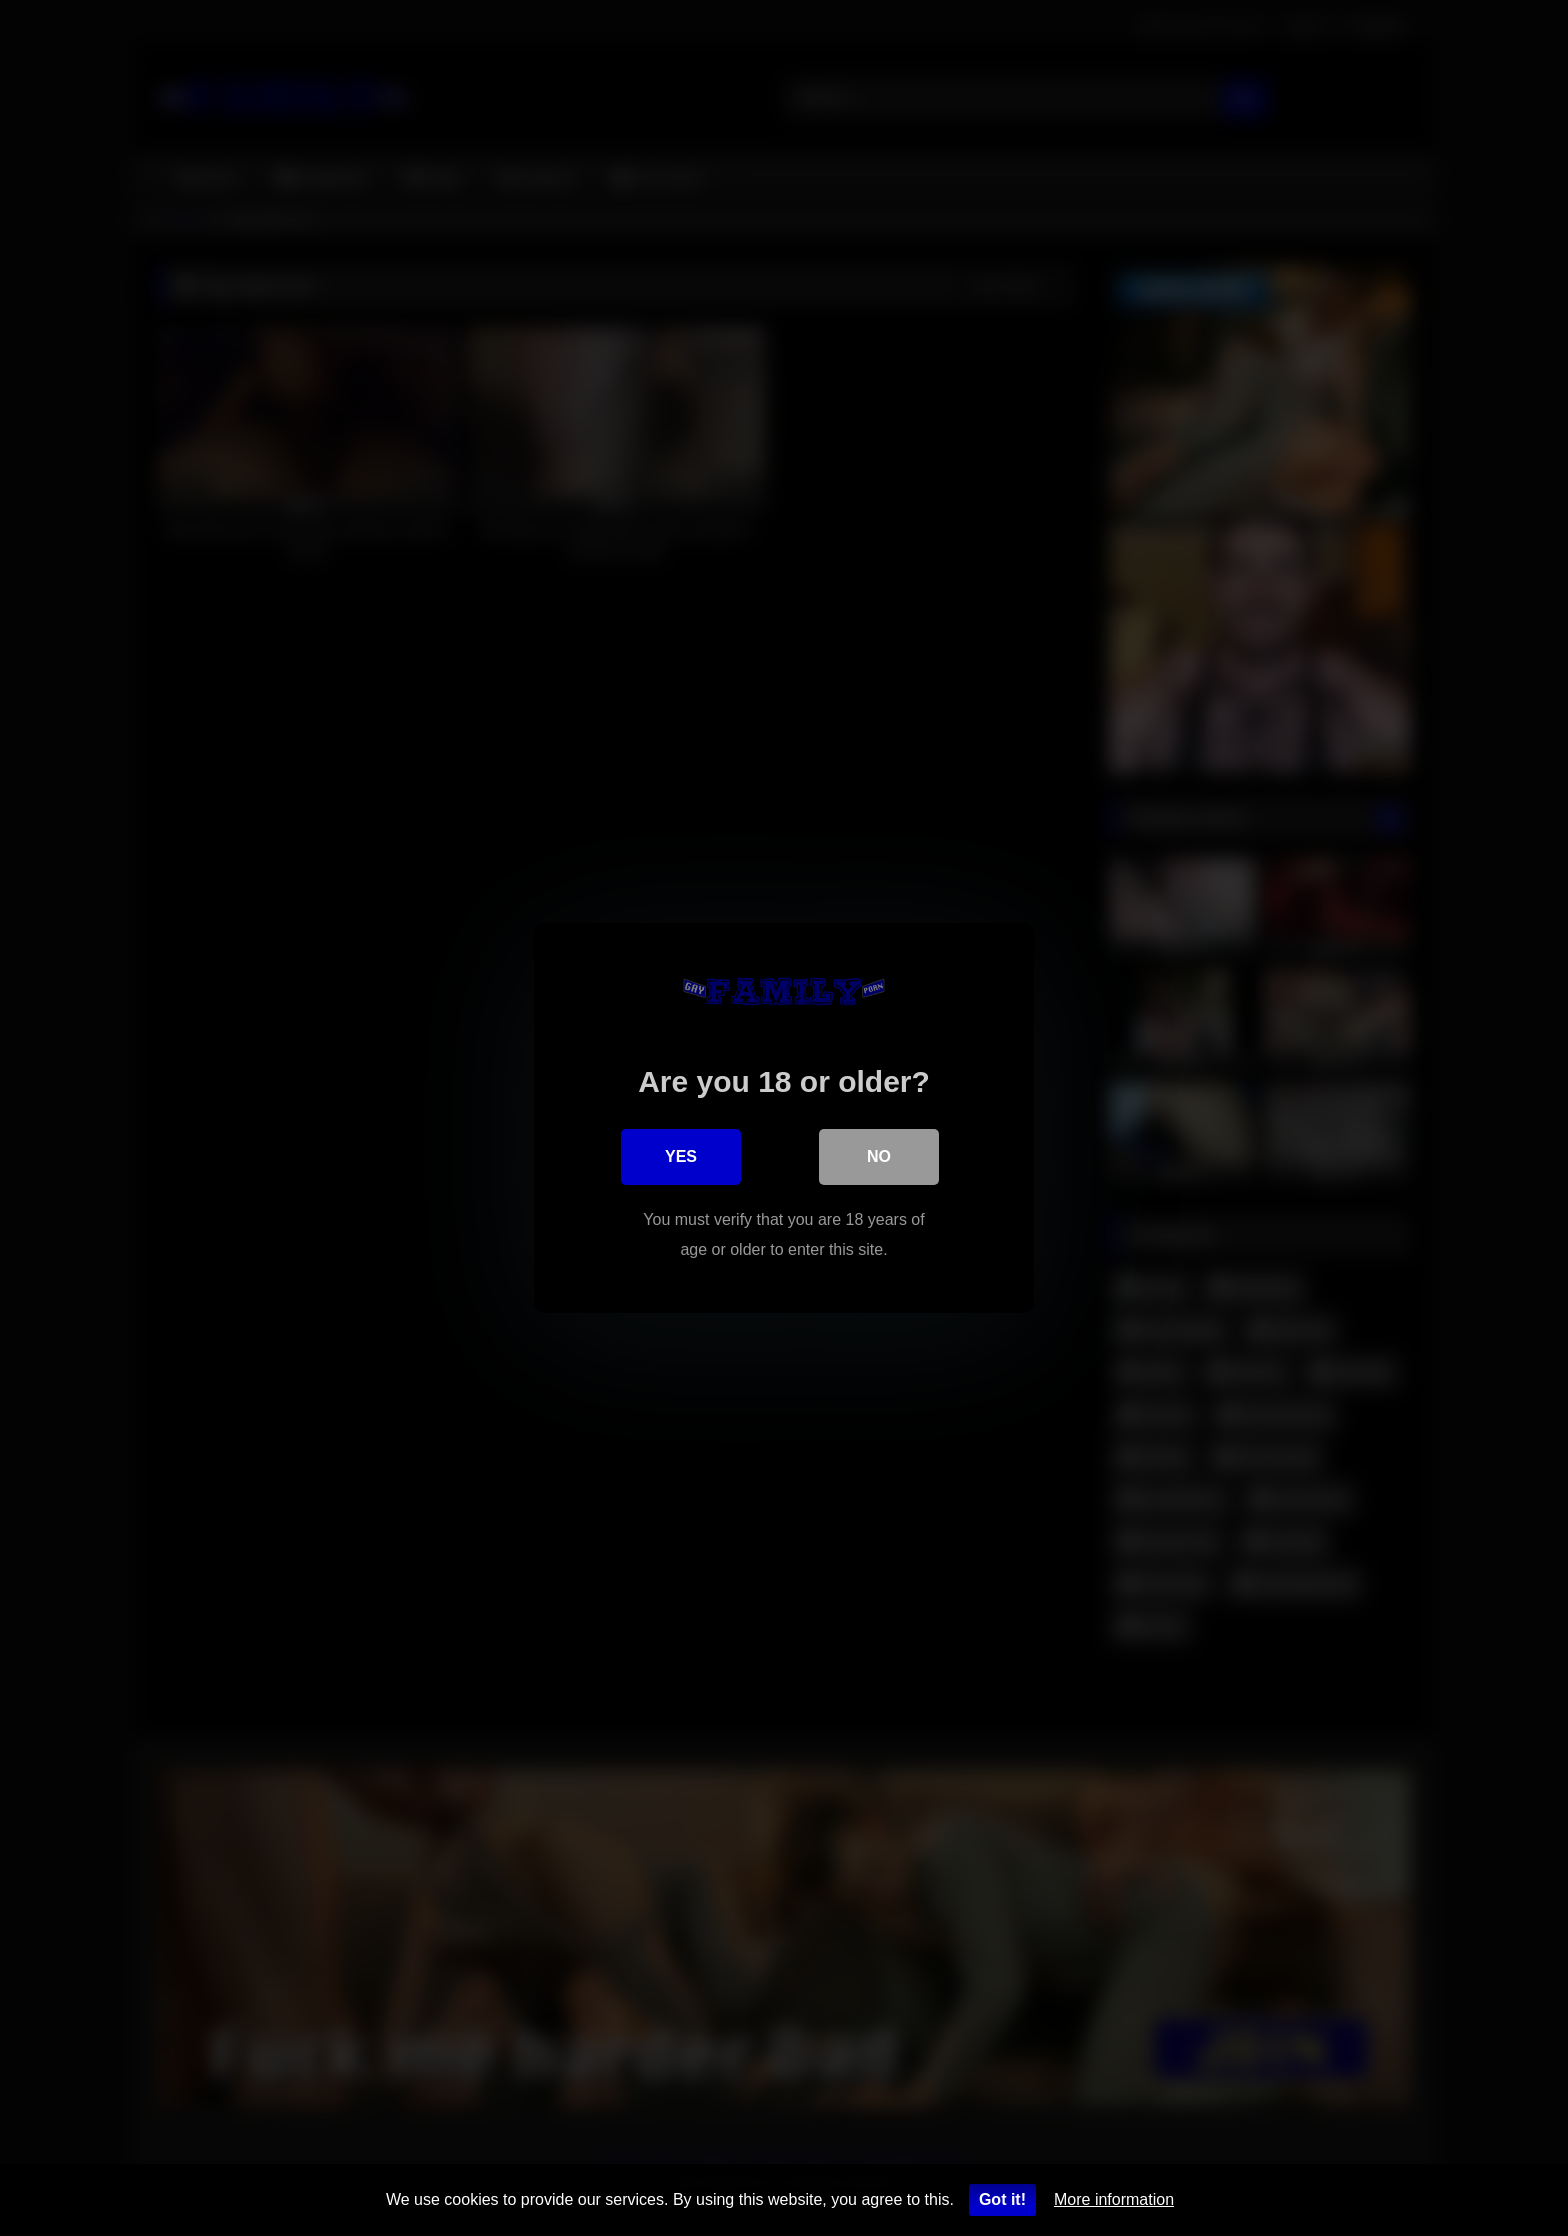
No (879, 1156)
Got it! (1002, 2199)
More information (1114, 2199)
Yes (681, 1156)
